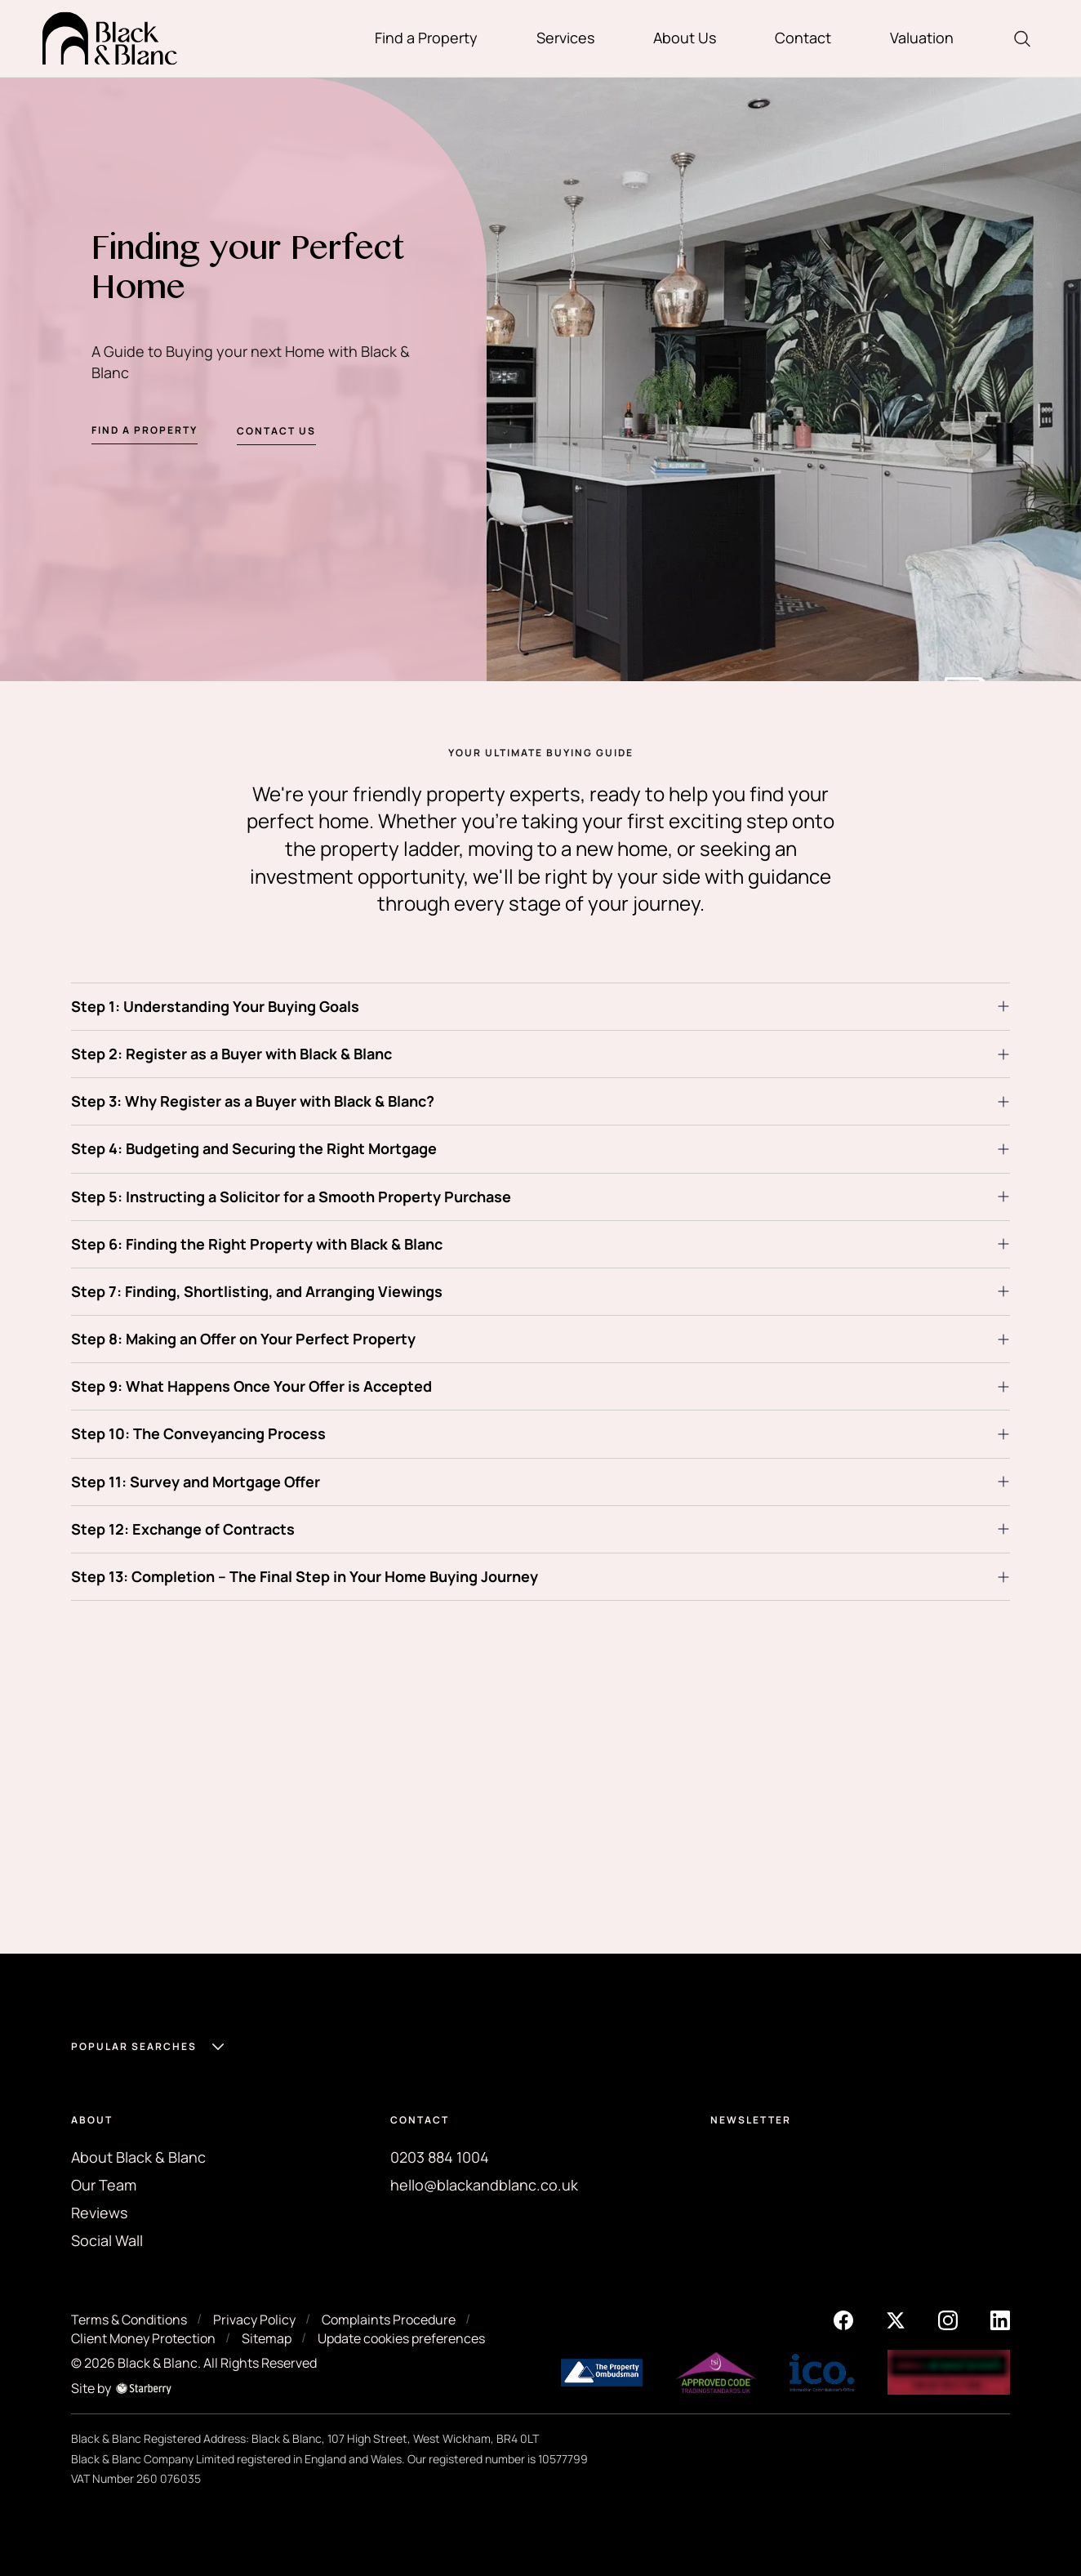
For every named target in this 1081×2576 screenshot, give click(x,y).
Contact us (276, 434)
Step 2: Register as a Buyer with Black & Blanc (231, 1053)
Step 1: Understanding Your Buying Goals (215, 1006)
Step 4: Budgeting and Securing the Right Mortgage (254, 1148)
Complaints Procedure (389, 2320)
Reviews (99, 2212)
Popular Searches (134, 2046)
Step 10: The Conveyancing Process (198, 1433)
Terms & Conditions (129, 2320)
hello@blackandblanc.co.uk (484, 2185)
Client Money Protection (143, 2338)
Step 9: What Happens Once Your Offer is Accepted (251, 1386)
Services (565, 37)
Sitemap (266, 2338)
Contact (803, 37)
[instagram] (948, 2320)
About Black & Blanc (138, 2157)
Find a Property (426, 37)
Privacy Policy (254, 2320)
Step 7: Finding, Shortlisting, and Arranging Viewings (257, 1291)
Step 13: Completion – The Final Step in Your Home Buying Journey (304, 1576)
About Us (684, 37)
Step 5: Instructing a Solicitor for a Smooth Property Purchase (291, 1196)
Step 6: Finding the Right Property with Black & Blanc (257, 1244)
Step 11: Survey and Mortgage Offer (195, 1481)
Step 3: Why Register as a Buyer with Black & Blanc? (252, 1101)
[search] (1022, 38)
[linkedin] (1000, 2320)
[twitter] (895, 2320)
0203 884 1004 (439, 2157)
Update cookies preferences (401, 2338)
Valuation (922, 37)
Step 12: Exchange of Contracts (183, 1529)
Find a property (144, 432)
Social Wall (107, 2240)
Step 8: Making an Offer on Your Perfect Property (243, 1338)
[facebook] (843, 2320)
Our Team (103, 2185)
